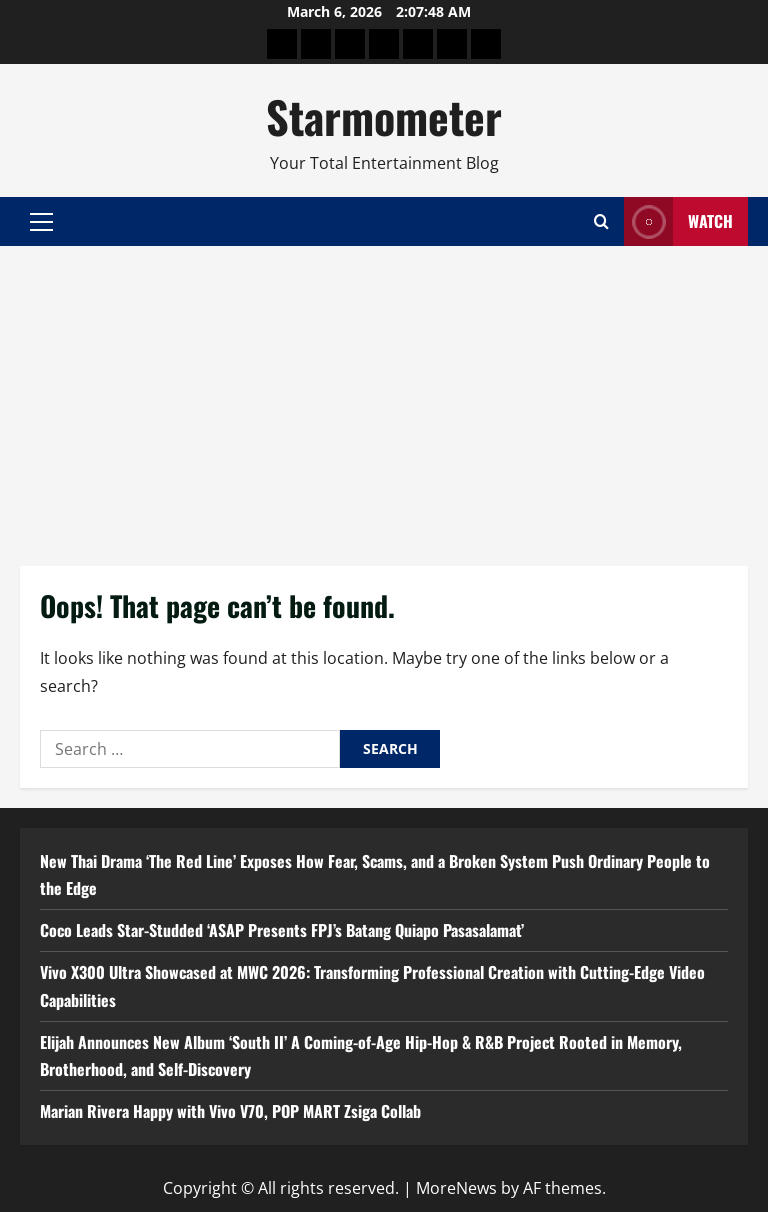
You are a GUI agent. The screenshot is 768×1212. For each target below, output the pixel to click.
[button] (41, 222)
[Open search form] (601, 221)
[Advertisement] (384, 396)
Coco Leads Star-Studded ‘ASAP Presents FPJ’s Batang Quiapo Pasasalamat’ (282, 930)
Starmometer (384, 116)
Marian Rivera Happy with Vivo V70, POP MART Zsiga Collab (230, 1111)
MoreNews (456, 1188)
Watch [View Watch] (678, 221)
